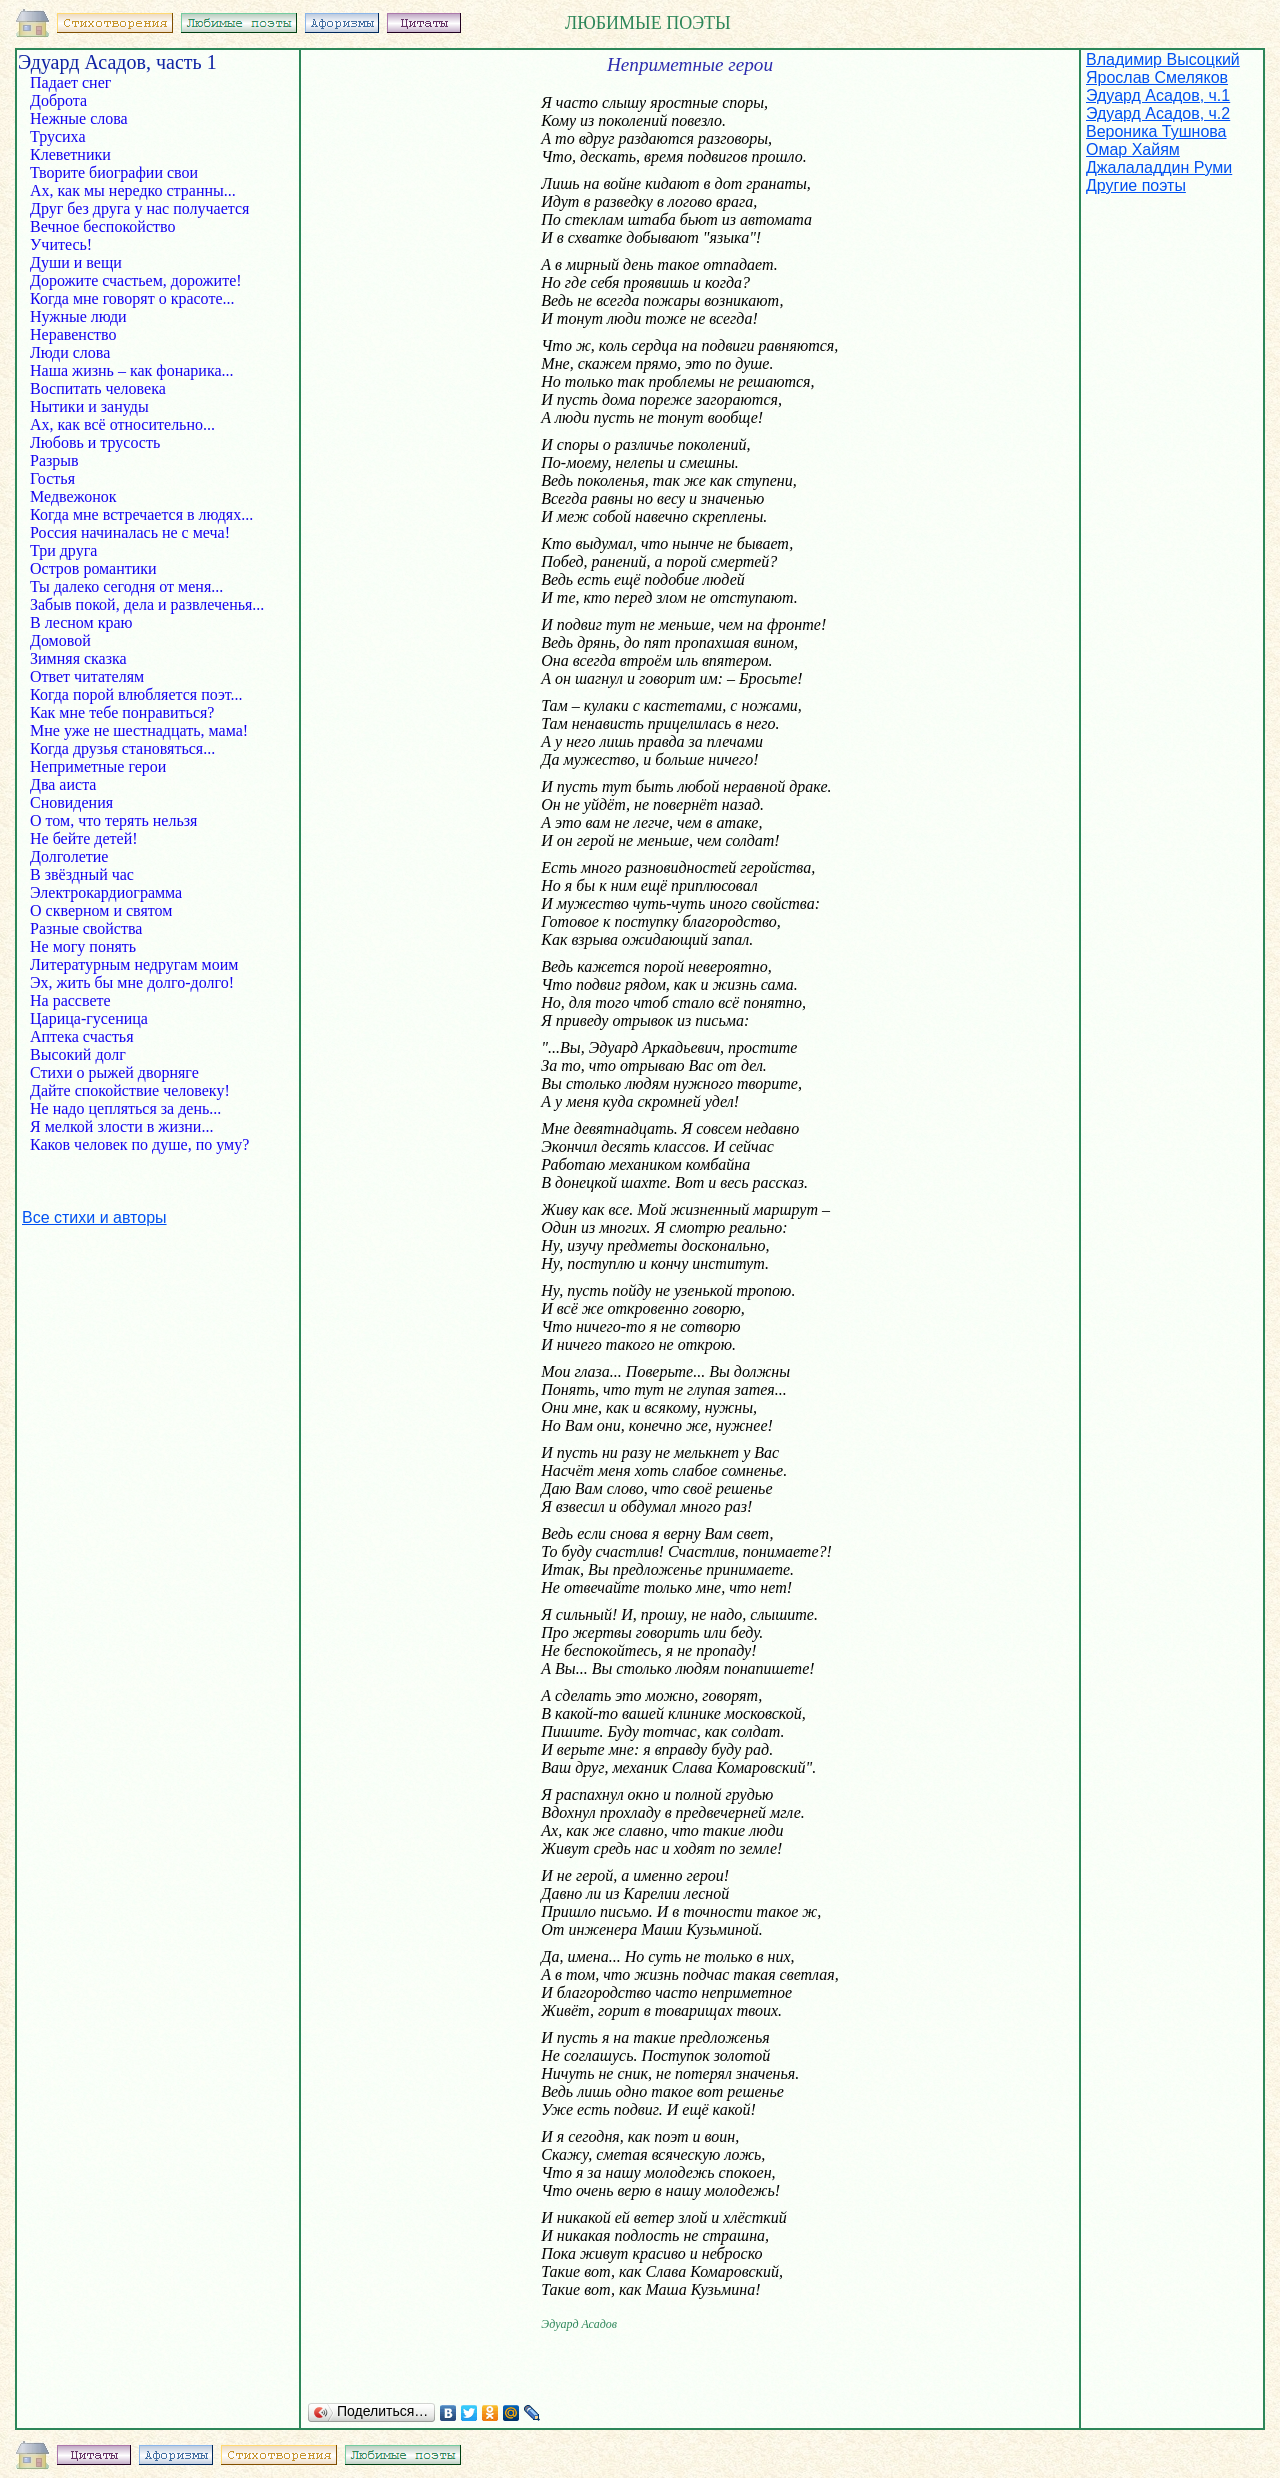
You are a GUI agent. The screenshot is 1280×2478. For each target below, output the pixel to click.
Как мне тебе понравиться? (116, 712)
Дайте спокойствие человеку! (124, 1090)
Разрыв (64, 460)
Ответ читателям (85, 676)
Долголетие (79, 856)
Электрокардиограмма (100, 892)
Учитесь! (79, 244)
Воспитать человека (104, 388)
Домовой (74, 640)
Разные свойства (80, 928)
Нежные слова (85, 118)
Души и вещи (78, 262)
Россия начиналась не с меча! (124, 532)
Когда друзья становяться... (116, 748)
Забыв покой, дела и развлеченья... (141, 604)
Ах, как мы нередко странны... (127, 190)
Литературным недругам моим (128, 964)
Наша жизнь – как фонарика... (126, 370)
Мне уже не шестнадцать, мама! (133, 730)
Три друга (69, 550)
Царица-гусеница (83, 1018)
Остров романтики (87, 568)
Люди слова (76, 352)
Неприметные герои (108, 766)
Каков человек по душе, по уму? (133, 1144)
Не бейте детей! (102, 838)
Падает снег (76, 82)
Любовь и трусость (101, 442)
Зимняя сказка (76, 658)
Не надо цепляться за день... (119, 1108)
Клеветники (72, 154)
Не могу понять (81, 946)
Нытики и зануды (107, 406)
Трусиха (72, 136)
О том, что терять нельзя (107, 820)
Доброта (68, 100)
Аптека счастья (80, 1036)
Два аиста (73, 784)
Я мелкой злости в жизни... (115, 1126)
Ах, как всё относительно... (116, 424)
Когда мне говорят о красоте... (126, 298)
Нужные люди (80, 316)
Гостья (66, 478)
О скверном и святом (99, 910)
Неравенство (75, 334)
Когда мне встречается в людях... (135, 514)
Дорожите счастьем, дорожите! (130, 280)
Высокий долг (80, 1054)
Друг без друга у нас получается (133, 208)
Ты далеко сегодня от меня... (120, 586)
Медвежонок (71, 496)
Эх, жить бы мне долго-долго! (126, 982)
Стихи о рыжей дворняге (108, 1072)
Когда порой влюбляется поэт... (130, 694)
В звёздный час (80, 874)
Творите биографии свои (112, 172)
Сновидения (73, 802)
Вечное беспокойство (106, 226)
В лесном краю (95, 622)
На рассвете (84, 1000)
